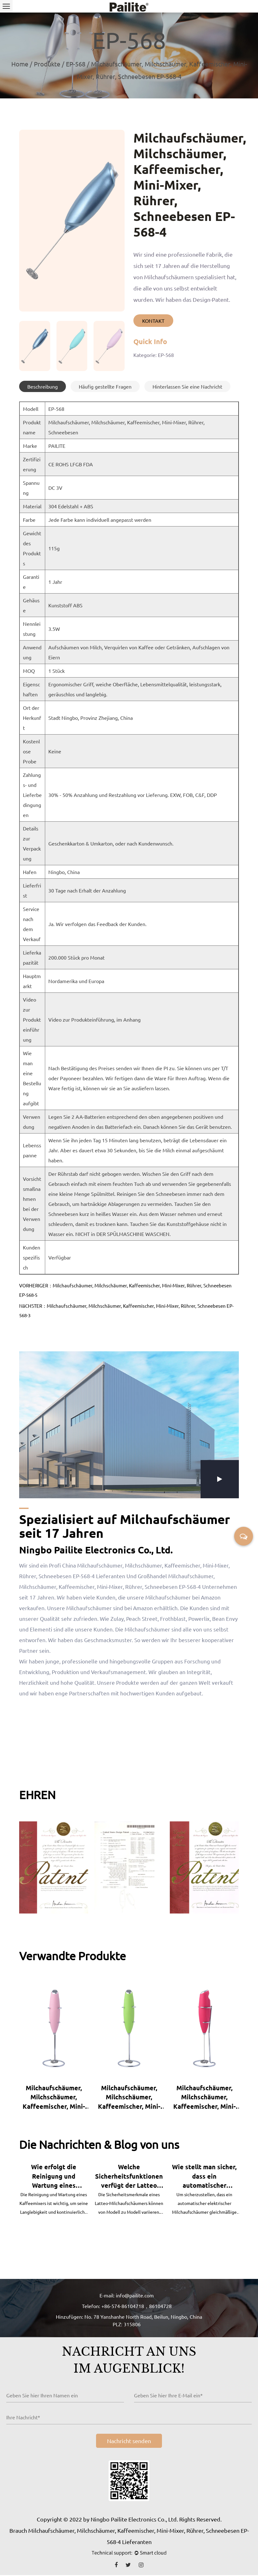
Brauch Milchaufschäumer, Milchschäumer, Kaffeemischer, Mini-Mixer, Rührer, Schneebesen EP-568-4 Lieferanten (129, 2537)
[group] (34, 346)
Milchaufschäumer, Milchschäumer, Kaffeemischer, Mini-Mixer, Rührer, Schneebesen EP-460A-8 (53, 2097)
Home (19, 64)
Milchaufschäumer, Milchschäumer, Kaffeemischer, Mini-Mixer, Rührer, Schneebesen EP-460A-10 (129, 2097)
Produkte (47, 64)
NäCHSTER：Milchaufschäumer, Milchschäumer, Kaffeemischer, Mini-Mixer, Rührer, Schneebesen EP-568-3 (126, 1310)
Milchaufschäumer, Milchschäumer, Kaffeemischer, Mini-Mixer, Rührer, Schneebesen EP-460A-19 (204, 2097)
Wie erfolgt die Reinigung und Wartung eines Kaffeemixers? (53, 2177)
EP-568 (75, 64)
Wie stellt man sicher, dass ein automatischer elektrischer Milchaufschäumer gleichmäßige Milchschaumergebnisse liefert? (204, 2177)
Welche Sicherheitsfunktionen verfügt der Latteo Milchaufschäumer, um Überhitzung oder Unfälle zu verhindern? (129, 2177)
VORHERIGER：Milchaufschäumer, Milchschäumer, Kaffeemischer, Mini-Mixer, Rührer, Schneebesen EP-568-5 (125, 1289)
